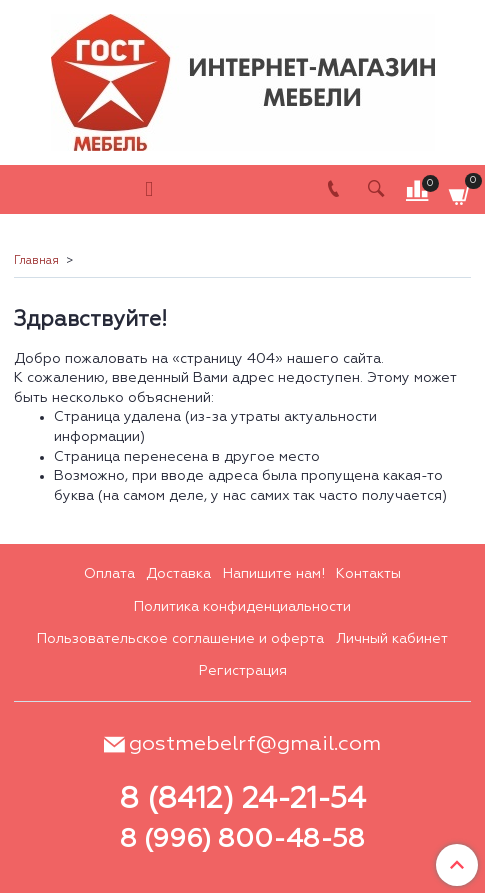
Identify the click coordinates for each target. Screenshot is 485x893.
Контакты (368, 574)
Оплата (109, 574)
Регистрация (243, 671)
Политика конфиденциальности (242, 607)
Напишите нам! (274, 574)
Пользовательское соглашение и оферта (180, 639)
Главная (36, 261)
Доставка (178, 574)
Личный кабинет (392, 639)
